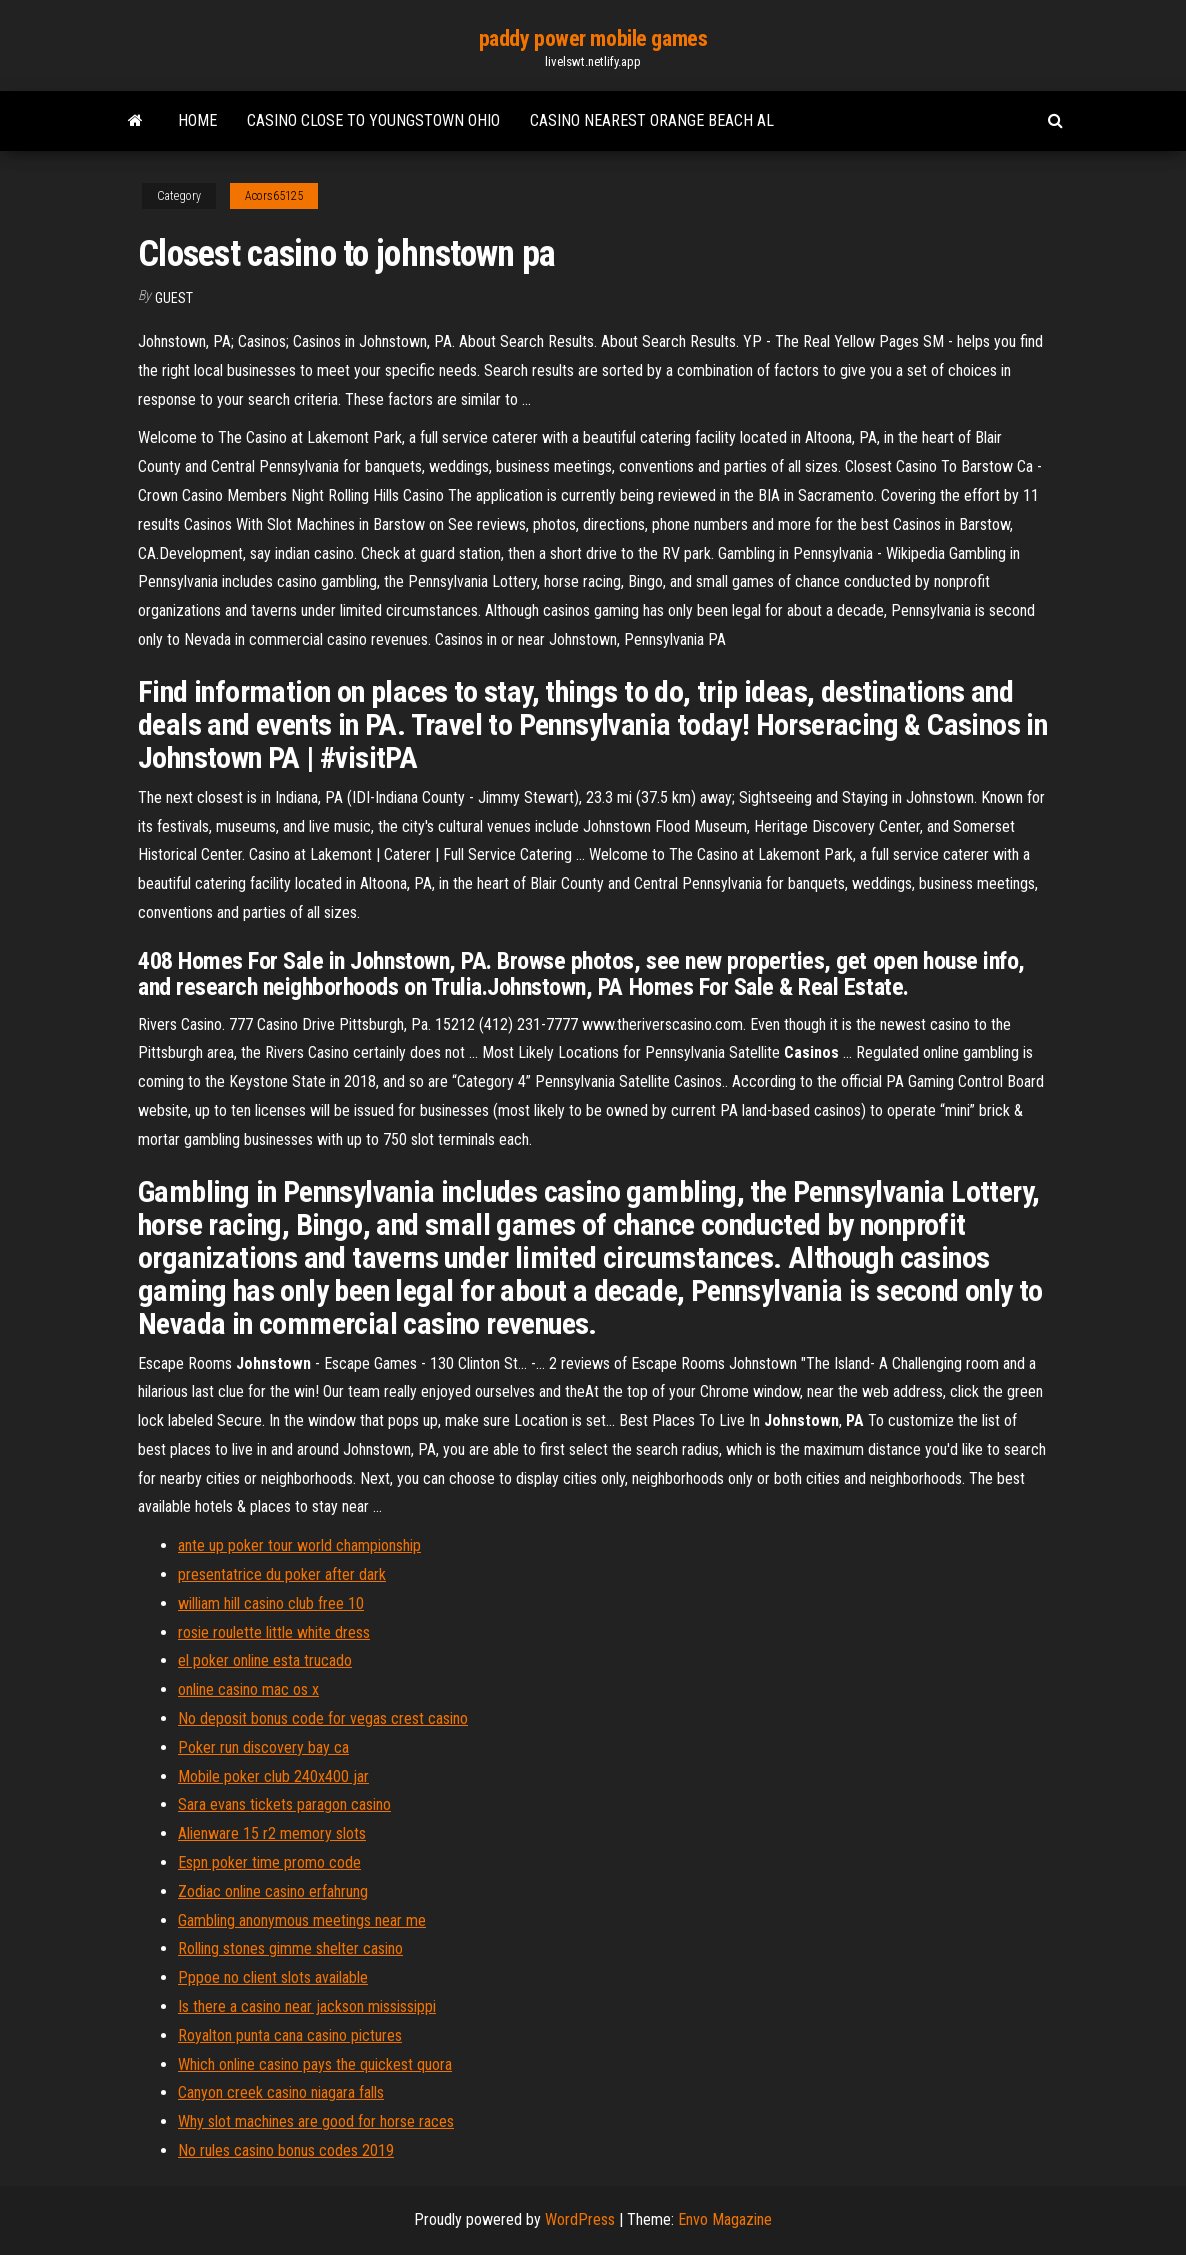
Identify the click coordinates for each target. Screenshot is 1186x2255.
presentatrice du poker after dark (282, 1574)
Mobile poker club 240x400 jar (273, 1776)
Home (197, 120)
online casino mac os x (248, 1689)
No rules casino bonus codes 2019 (286, 2150)
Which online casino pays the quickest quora (315, 2064)
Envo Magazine (725, 2219)
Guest (174, 298)
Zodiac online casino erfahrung (273, 1891)
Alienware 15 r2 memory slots (272, 1833)
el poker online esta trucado (265, 1660)
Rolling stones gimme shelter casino (290, 1948)
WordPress (580, 2219)
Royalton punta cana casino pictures (290, 2035)
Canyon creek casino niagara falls (281, 2092)
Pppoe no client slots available (273, 1977)
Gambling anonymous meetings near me (302, 1920)
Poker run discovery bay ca (263, 1747)
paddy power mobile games (593, 38)
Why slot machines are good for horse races (316, 2121)
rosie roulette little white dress (274, 1632)
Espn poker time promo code (269, 1862)
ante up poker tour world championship (299, 1545)
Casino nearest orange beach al (652, 120)
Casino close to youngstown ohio (373, 120)
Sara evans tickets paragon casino (284, 1804)
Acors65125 (274, 196)
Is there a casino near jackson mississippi (307, 2006)
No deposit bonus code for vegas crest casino (323, 1718)
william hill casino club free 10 (271, 1603)
